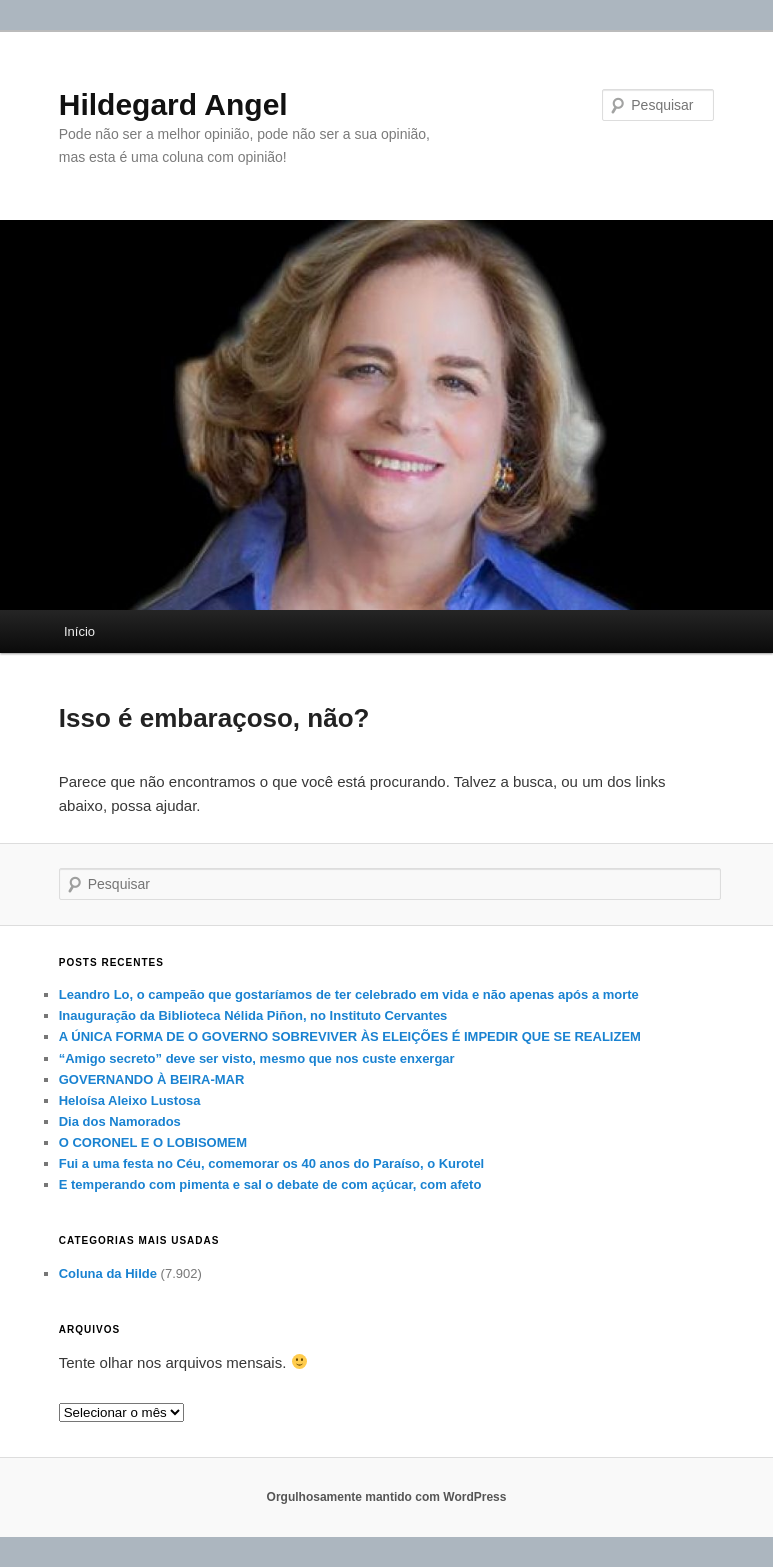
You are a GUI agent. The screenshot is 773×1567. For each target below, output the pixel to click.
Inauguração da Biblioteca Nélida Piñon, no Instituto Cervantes (253, 1015)
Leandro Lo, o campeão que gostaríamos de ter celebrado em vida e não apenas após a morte (349, 994)
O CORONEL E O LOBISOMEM (153, 1142)
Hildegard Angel (173, 104)
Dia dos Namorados (120, 1121)
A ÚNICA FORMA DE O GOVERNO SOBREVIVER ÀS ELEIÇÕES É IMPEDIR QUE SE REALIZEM (350, 1036)
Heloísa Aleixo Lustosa (130, 1100)
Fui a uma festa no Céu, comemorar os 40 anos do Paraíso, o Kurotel (272, 1163)
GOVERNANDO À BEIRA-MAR (152, 1079)
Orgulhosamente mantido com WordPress (387, 1497)
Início (79, 631)
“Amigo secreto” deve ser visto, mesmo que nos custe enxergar (257, 1058)
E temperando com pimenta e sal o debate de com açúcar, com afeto (270, 1184)
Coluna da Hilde (108, 1273)
